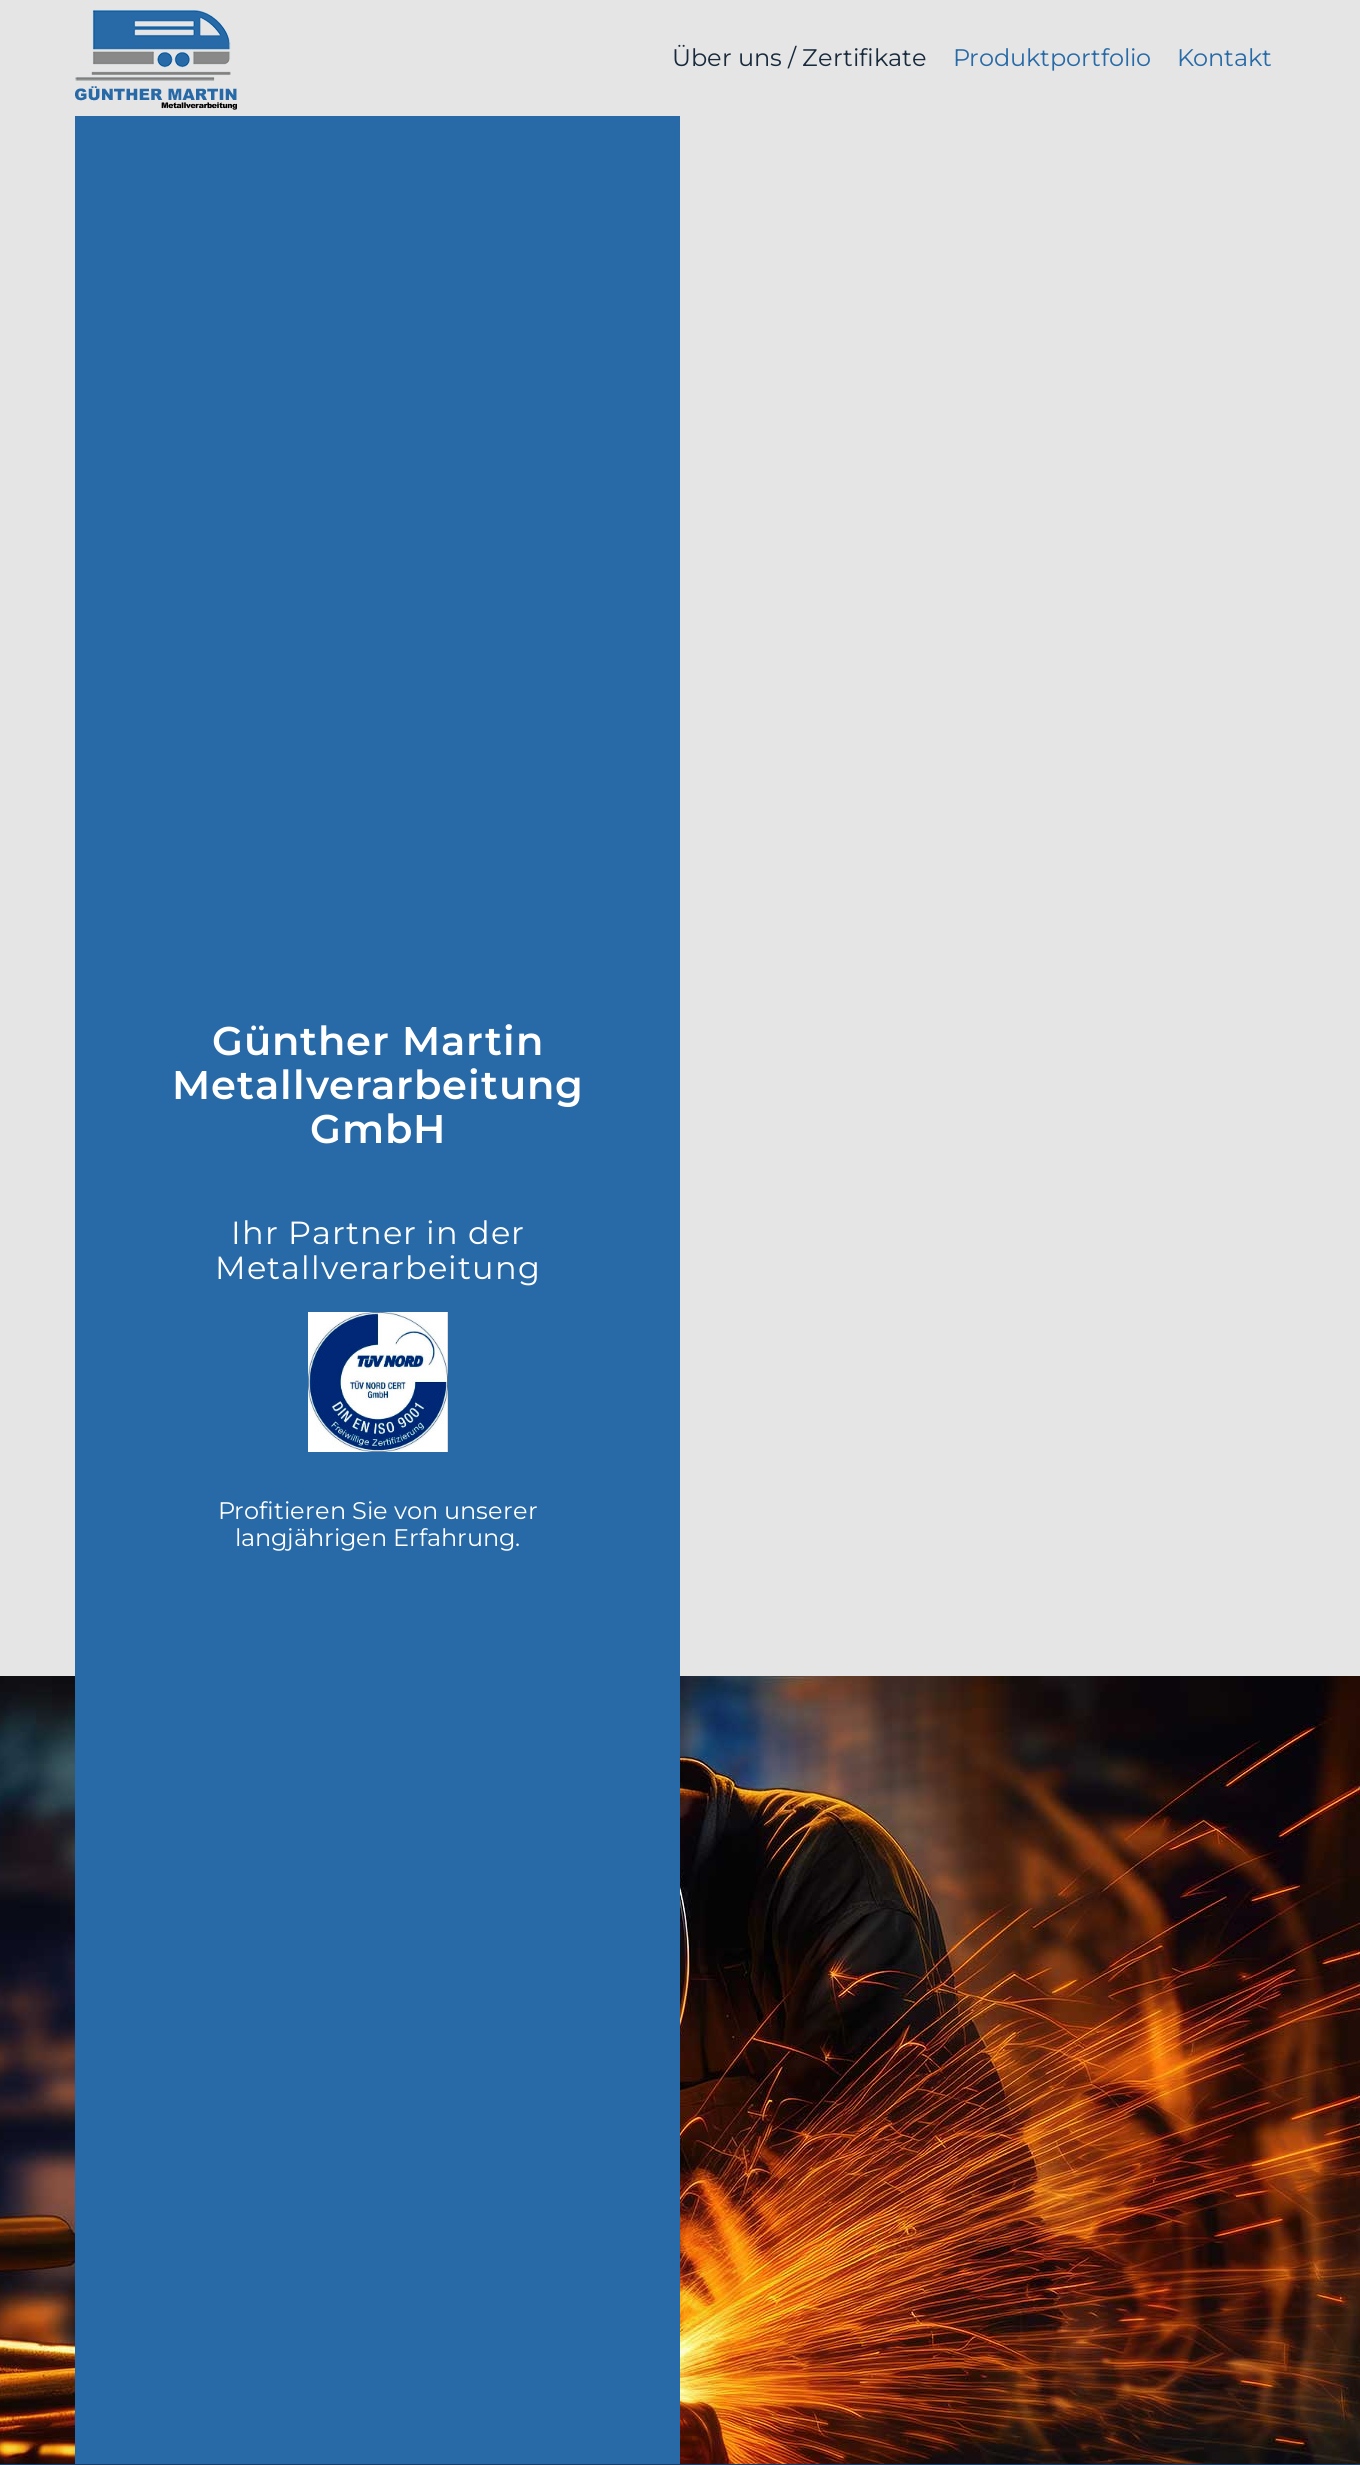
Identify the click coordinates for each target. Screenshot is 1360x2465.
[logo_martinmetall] (156, 58)
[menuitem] (799, 58)
